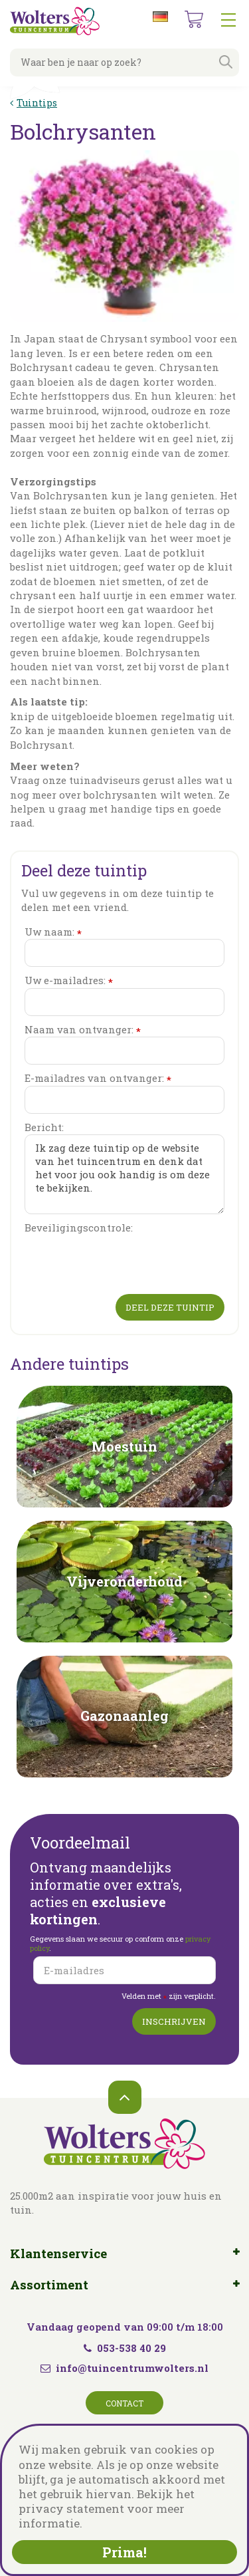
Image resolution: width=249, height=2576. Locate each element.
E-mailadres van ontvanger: (98, 1078)
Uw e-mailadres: (69, 980)
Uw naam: (53, 932)
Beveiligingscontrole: (79, 1227)
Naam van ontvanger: (83, 1030)
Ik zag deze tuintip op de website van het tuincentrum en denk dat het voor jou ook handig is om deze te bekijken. (124, 1174)
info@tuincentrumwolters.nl (132, 2368)
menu (228, 20)
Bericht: (44, 1127)
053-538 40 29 (125, 2348)
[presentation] (125, 1261)
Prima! (124, 2552)
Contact (124, 2403)
